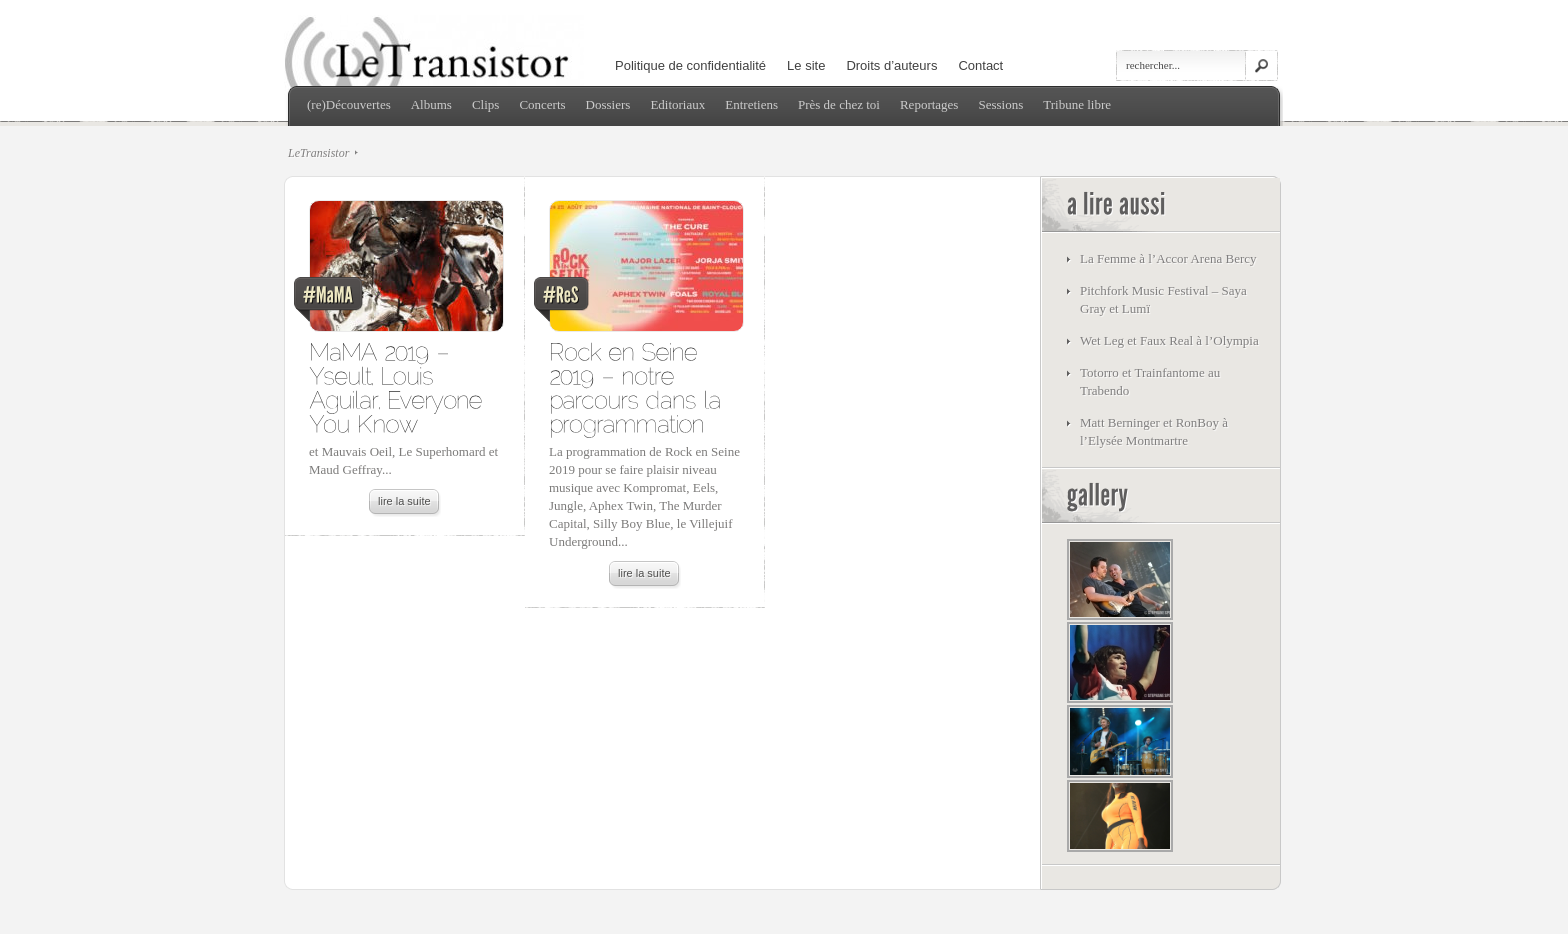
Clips (485, 104)
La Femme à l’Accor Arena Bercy (1168, 258)
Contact (980, 65)
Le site (806, 65)
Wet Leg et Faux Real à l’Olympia (1169, 340)
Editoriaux (677, 104)
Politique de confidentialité (690, 65)
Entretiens (751, 104)
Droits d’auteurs (891, 65)
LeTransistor (318, 153)
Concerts (542, 104)
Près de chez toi (839, 104)
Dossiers (608, 104)
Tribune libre (1077, 104)
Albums (431, 104)
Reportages (929, 104)
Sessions (1000, 104)
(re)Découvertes (349, 104)
